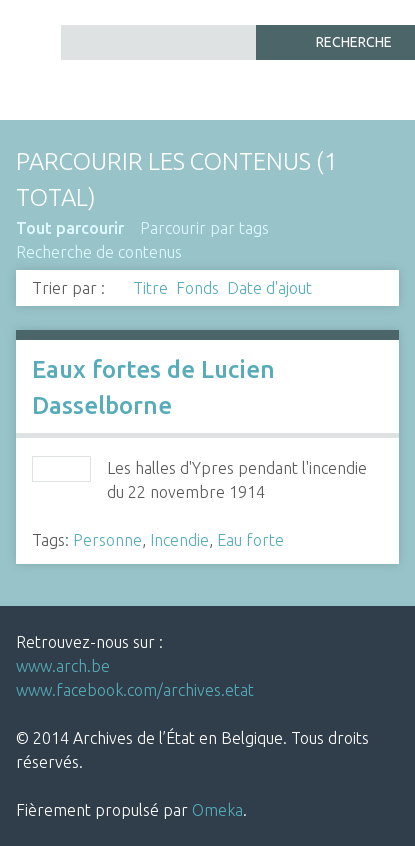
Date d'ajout (269, 288)
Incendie (179, 540)
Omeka (217, 810)
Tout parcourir (70, 228)
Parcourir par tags (204, 228)
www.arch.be (63, 666)
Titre (150, 288)
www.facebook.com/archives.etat (135, 690)
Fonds (197, 288)
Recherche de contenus (99, 252)
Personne (107, 540)
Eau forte (250, 540)
